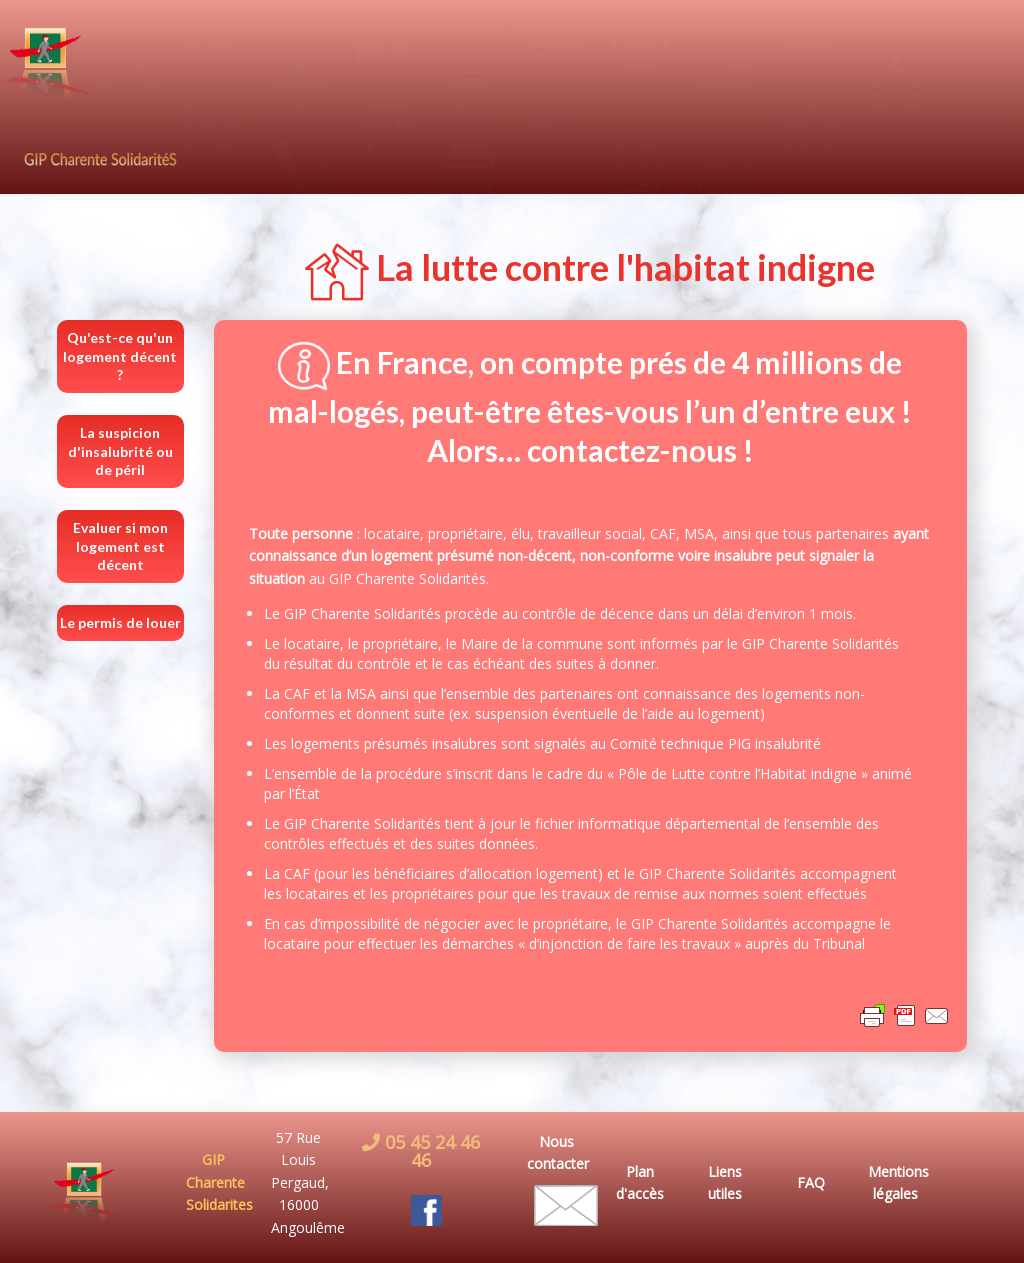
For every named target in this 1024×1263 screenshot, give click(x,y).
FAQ (811, 1182)
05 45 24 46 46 (430, 1151)
